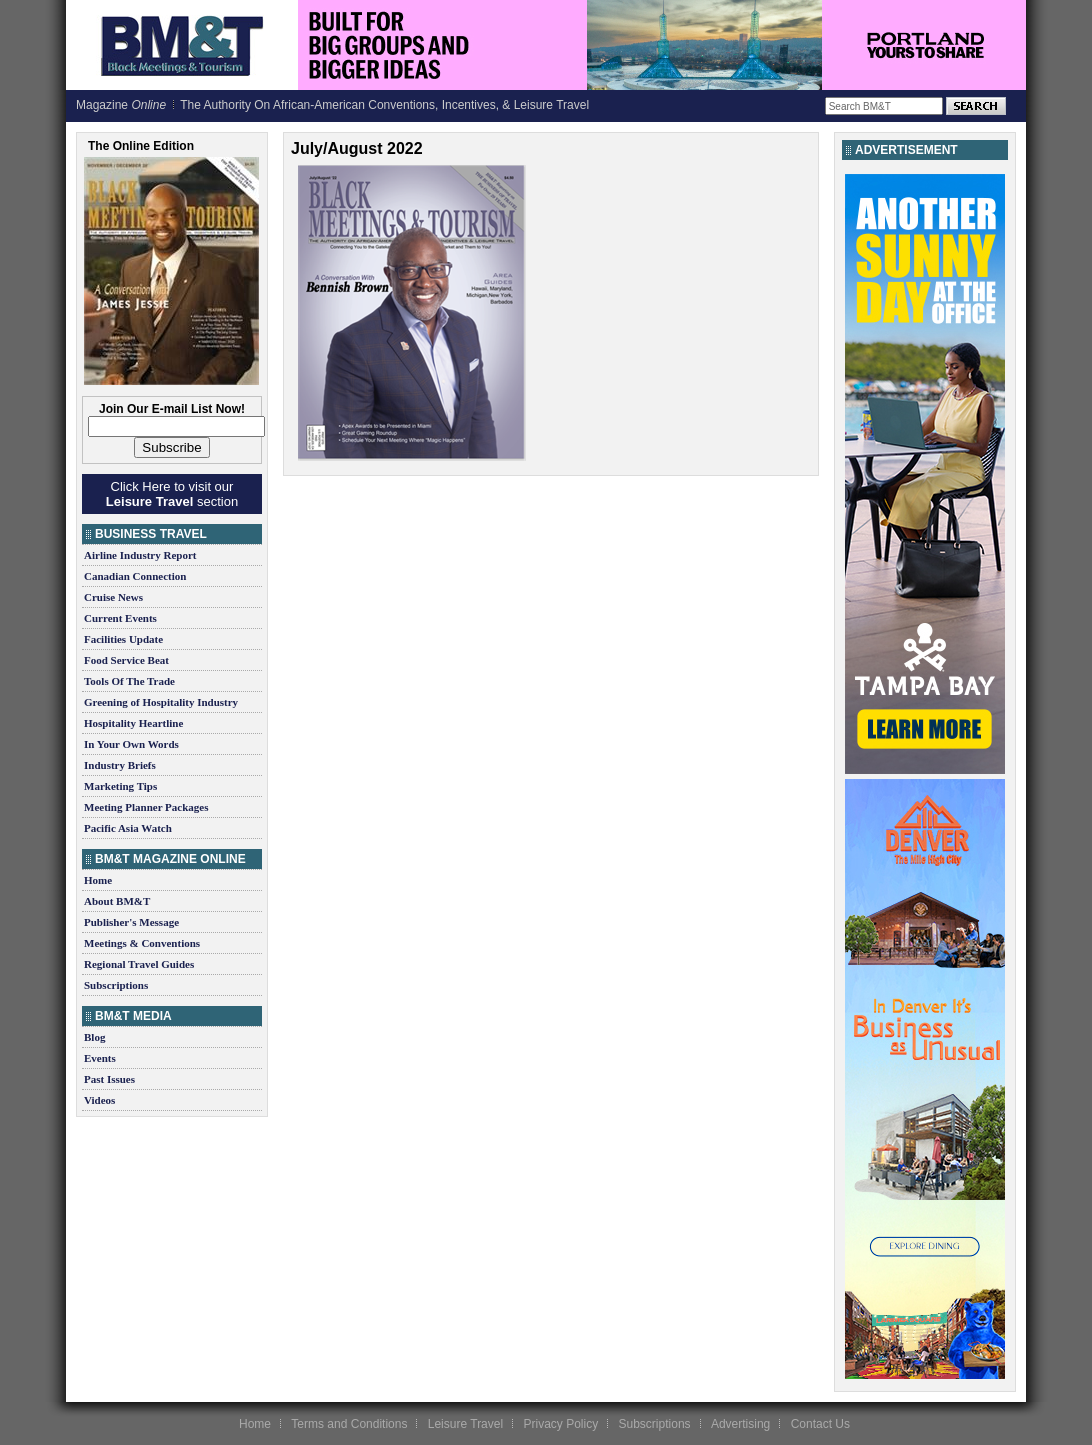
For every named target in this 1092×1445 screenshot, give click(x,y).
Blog (94, 1037)
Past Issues (109, 1079)
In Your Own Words (131, 744)
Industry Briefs (120, 765)
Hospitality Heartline (133, 723)
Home (98, 880)
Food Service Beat (126, 660)
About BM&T (117, 901)
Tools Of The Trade (129, 681)
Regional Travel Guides (139, 964)
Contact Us (820, 1424)
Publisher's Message (131, 922)
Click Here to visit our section (172, 494)
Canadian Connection (135, 576)
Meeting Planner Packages (146, 807)
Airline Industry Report (140, 555)
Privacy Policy (560, 1424)
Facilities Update (123, 639)
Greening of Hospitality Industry (161, 702)
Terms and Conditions (349, 1424)
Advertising (740, 1424)
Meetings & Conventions (142, 943)
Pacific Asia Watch (128, 828)
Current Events (120, 618)
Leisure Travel (465, 1424)
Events (100, 1058)
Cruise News (113, 597)
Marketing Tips (120, 786)
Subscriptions (116, 985)
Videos (99, 1100)
